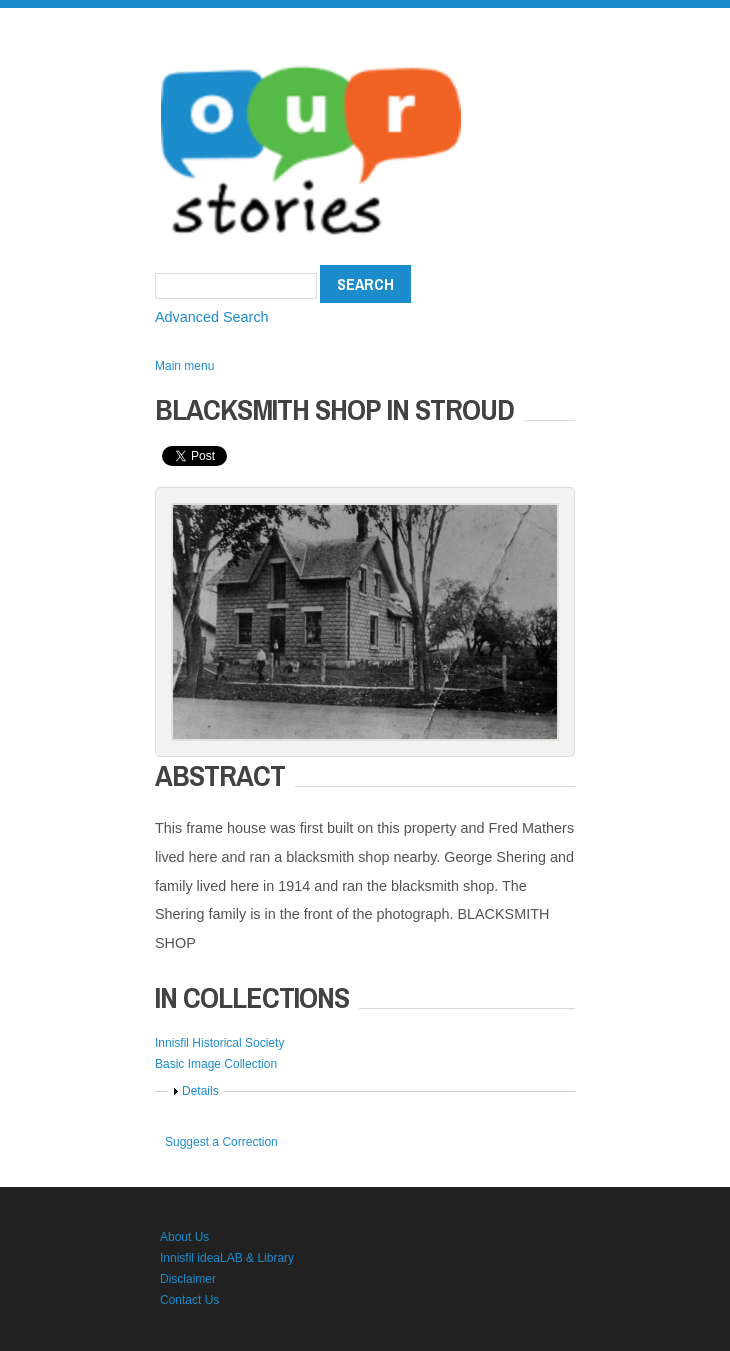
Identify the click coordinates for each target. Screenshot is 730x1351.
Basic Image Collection (216, 1064)
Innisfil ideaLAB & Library (227, 1258)
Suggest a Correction (221, 1142)
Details (200, 1091)
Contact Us (189, 1300)
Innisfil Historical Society (219, 1043)
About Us (184, 1237)
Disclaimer (188, 1279)
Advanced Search (212, 317)
